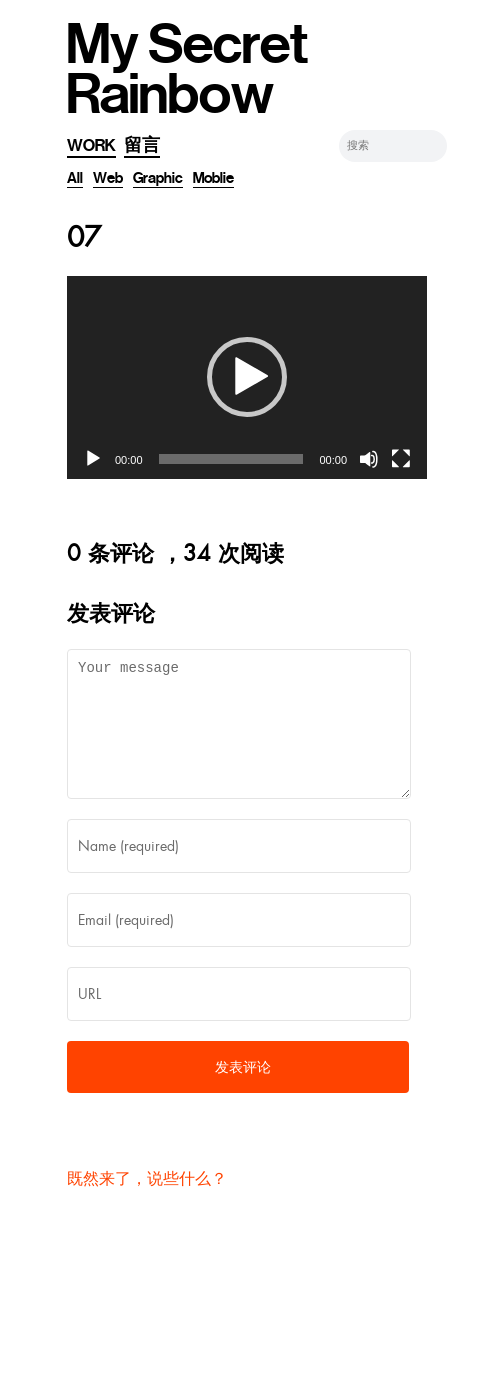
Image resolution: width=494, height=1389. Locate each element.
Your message (239, 736)
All (75, 178)
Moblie (213, 178)
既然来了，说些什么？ (147, 1202)
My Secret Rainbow (187, 70)
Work (91, 145)
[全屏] (401, 459)
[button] (247, 377)
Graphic (158, 178)
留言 (142, 145)
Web (108, 178)
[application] (247, 377)
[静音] (369, 459)
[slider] (231, 459)
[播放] (93, 459)
